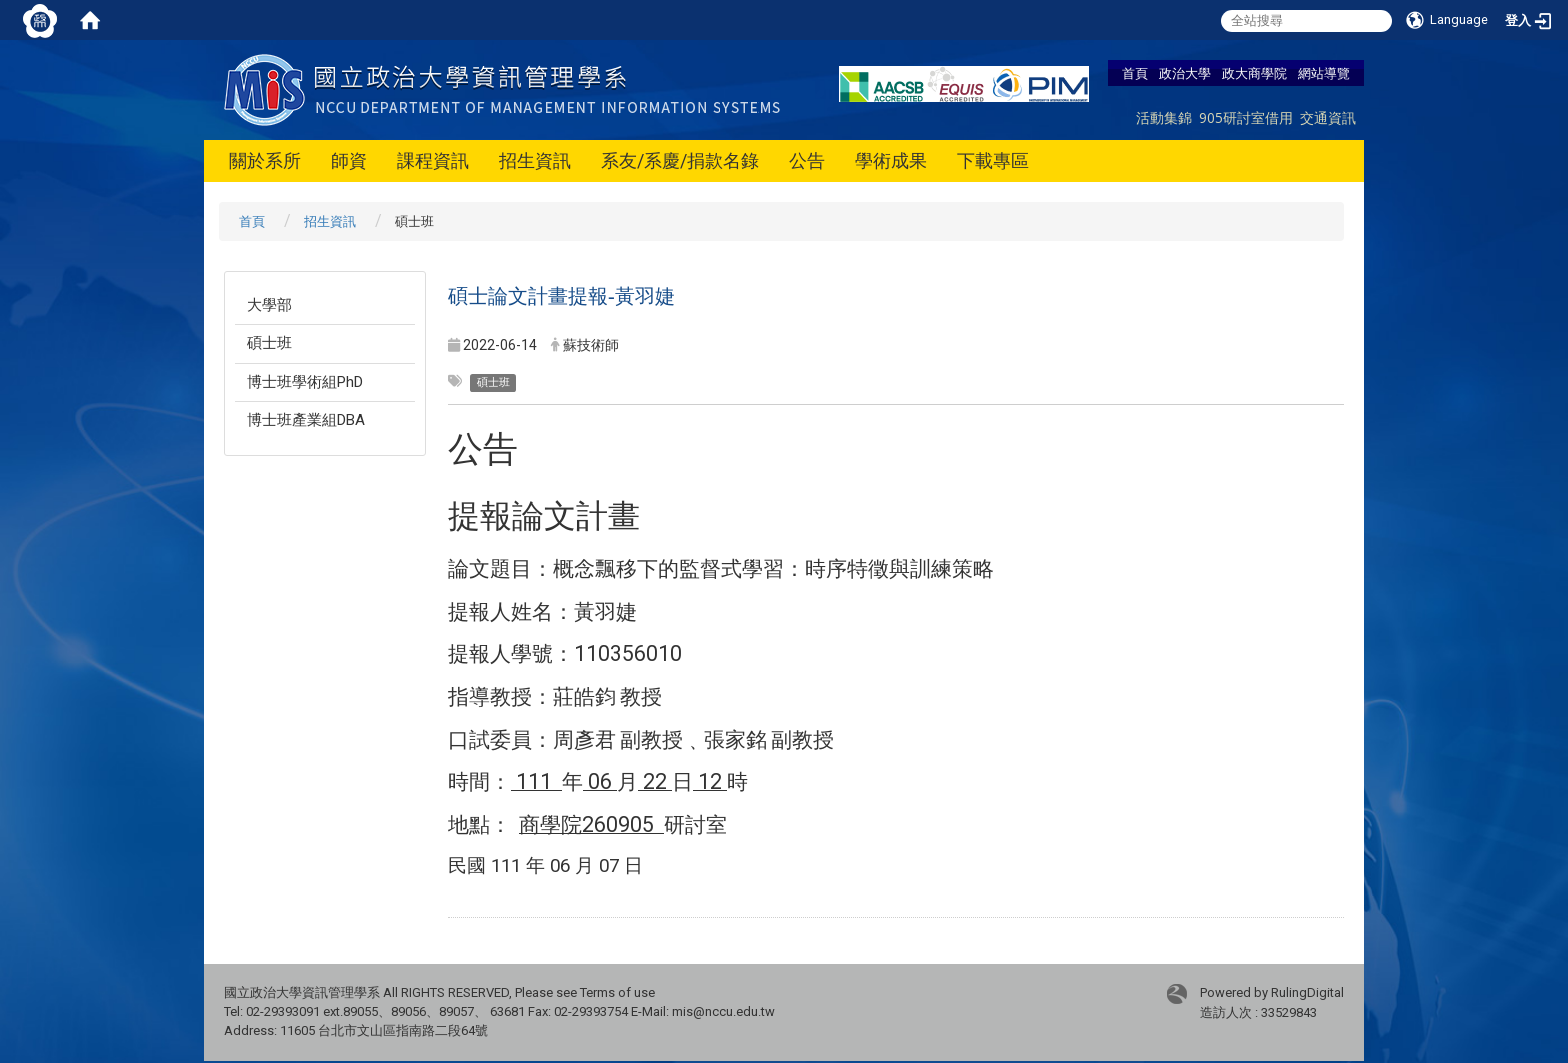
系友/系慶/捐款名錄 (680, 160)
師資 (349, 160)
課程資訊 (433, 160)
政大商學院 (1254, 73)
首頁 (1135, 73)
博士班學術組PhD (305, 382)
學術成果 (891, 160)
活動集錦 (1164, 117)
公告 (807, 160)
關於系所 (265, 160)
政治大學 (1185, 73)
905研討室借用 (1246, 117)
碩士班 (269, 343)
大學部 (269, 305)
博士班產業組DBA (306, 420)
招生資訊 (535, 160)
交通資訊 (1328, 117)
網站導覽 (1324, 73)
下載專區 (993, 160)
